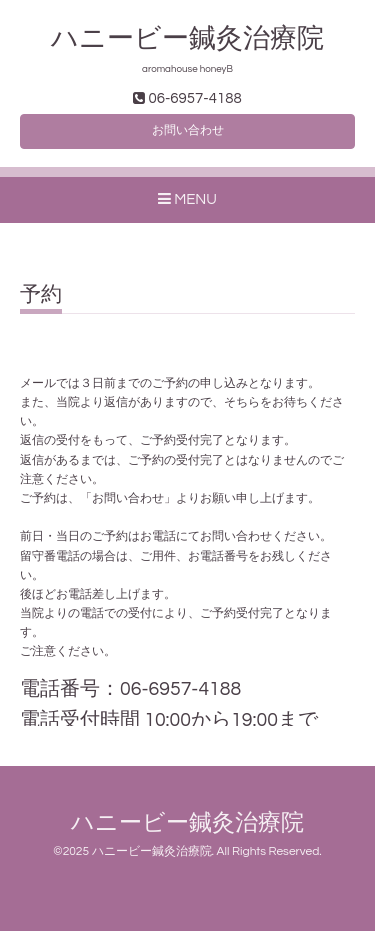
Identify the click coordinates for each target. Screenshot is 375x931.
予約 (41, 294)
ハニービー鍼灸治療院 (201, 39)
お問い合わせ (188, 130)
